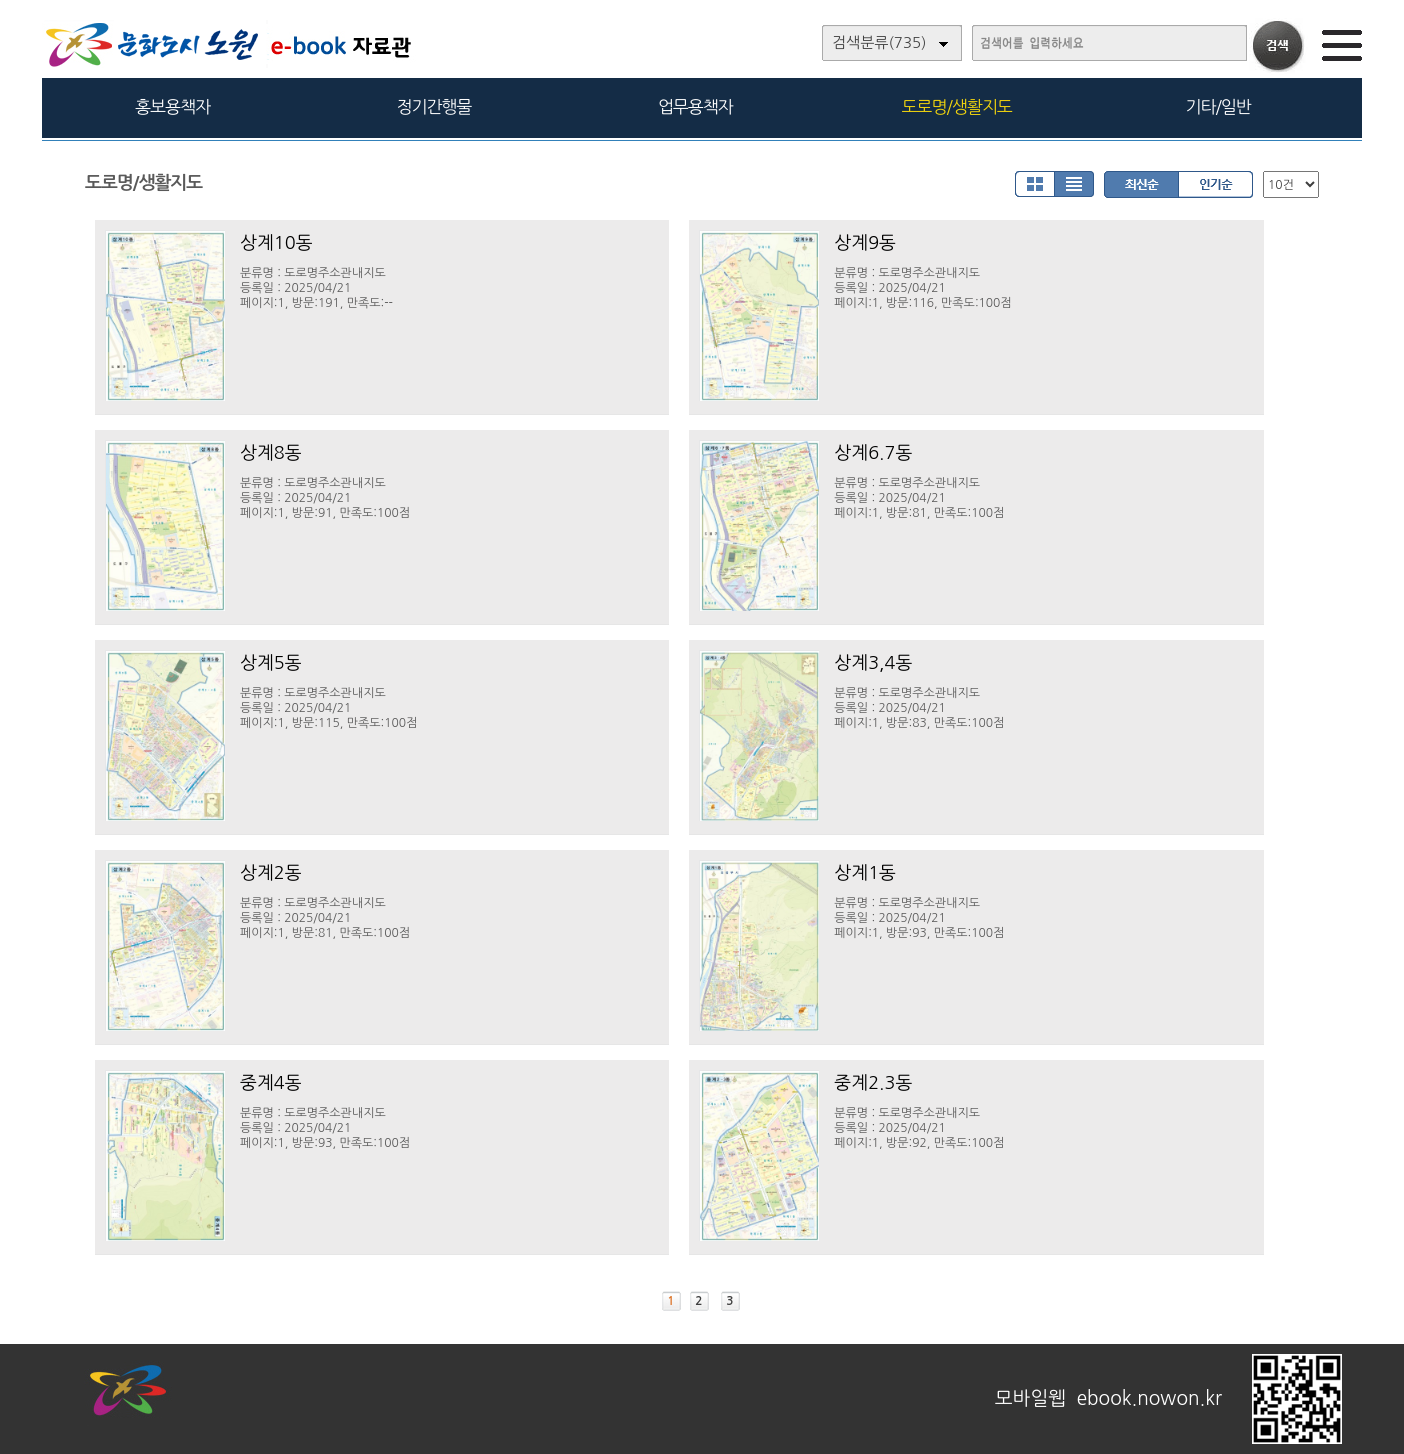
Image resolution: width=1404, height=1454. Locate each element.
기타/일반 (1217, 106)
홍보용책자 (172, 106)
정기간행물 (434, 106)
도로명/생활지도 (957, 106)
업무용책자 (695, 106)
